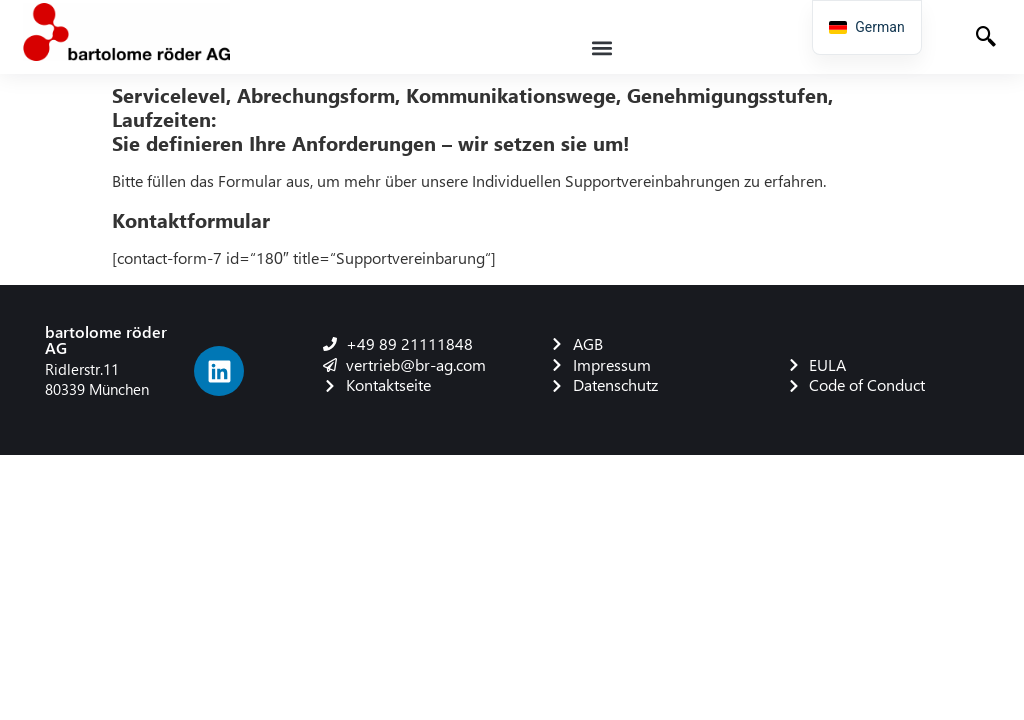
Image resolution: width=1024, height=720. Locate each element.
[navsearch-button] (987, 39)
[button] (602, 47)
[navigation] (866, 27)
